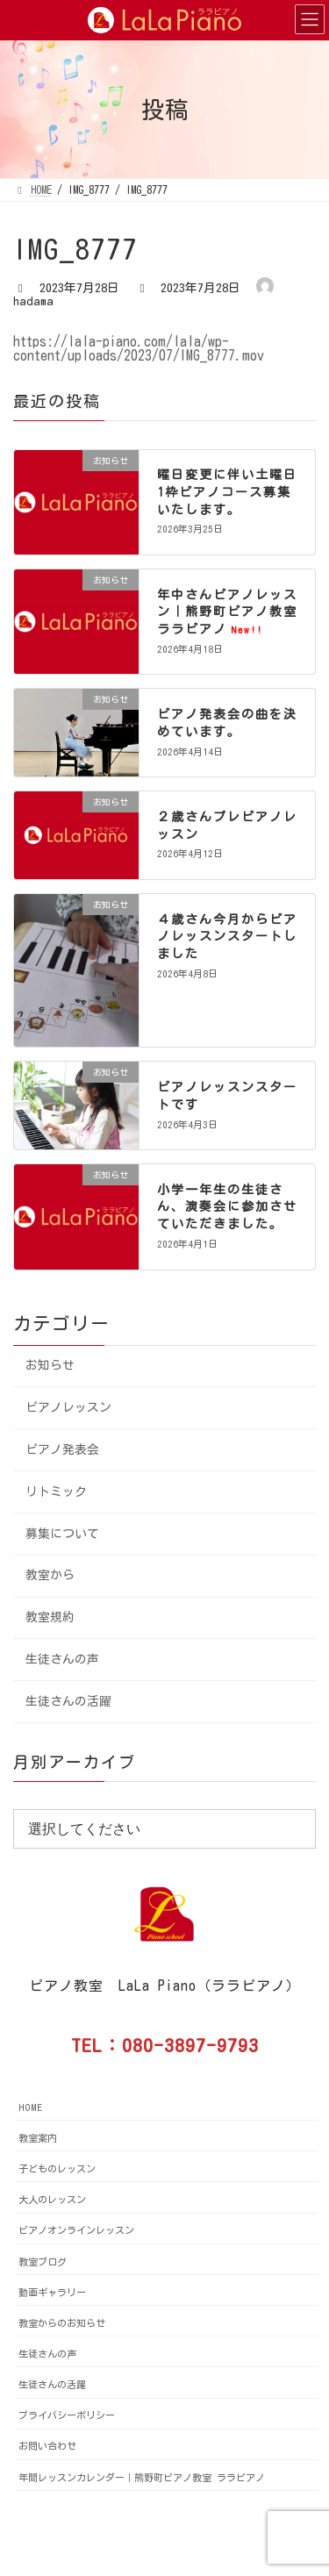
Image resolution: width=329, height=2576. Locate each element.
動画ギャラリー (52, 2292)
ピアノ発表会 (62, 1449)
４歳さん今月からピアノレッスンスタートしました (227, 936)
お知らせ (50, 1365)
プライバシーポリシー (66, 2415)
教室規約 (50, 1617)
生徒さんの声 (62, 1659)
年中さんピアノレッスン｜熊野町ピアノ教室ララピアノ (227, 612)
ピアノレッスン (68, 1407)
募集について (62, 1533)
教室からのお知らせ (61, 2323)
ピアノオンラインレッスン (76, 2230)
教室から (50, 1575)
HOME (30, 2107)
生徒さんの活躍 (68, 1701)
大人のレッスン (52, 2199)
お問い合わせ (47, 2446)
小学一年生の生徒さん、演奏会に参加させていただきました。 (227, 1207)
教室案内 (37, 2138)
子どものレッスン (57, 2168)
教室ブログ (42, 2261)
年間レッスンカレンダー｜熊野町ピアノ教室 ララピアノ (141, 2477)
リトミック (56, 1491)
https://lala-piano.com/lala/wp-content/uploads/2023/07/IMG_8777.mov (138, 348)
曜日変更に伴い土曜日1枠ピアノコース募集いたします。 (227, 492)
